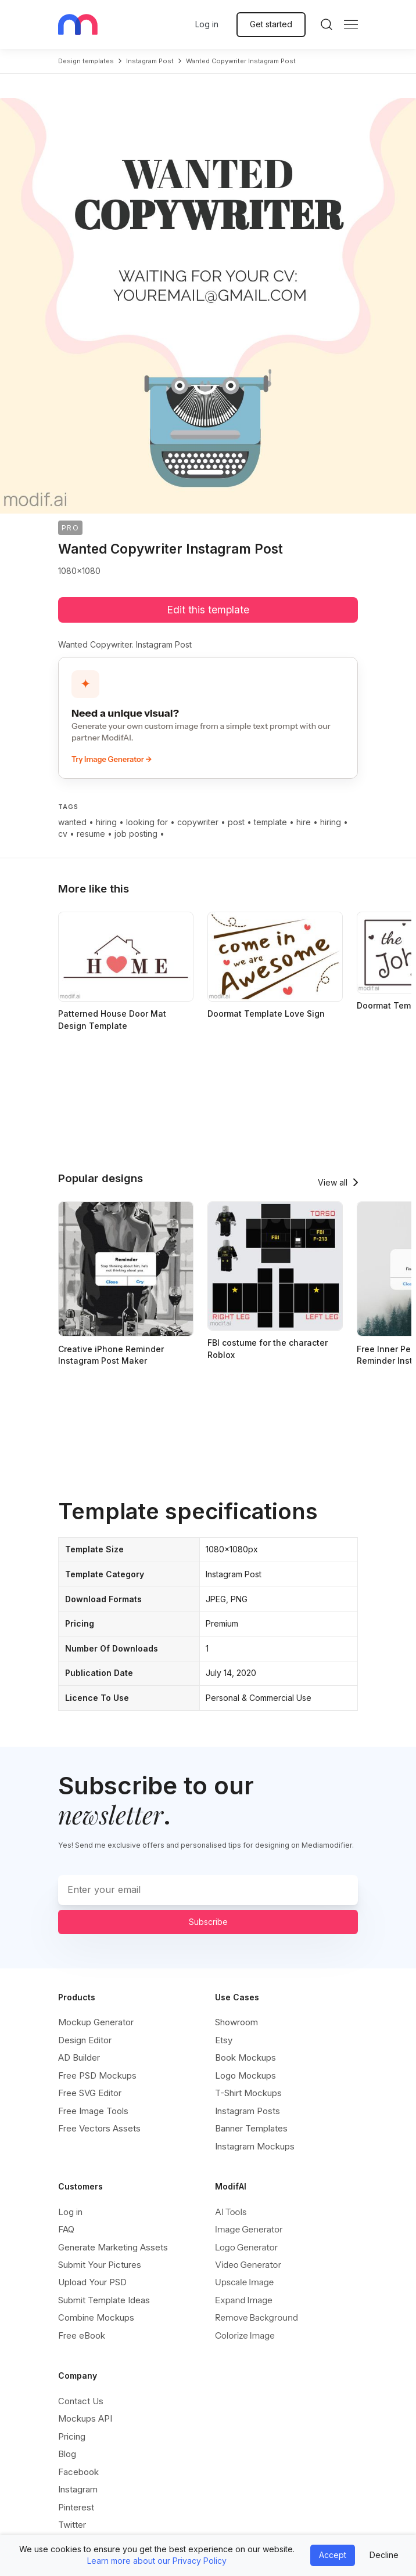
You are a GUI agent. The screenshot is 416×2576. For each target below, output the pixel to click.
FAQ (66, 2229)
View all (332, 1182)
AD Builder (79, 2057)
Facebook (78, 2471)
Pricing (71, 2436)
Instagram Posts (247, 2110)
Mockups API (85, 2418)
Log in (206, 24)
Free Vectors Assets (99, 2128)
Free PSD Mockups (97, 2075)
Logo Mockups (245, 2075)
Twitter (72, 2524)
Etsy (223, 2040)
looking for (147, 822)
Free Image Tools (93, 2110)
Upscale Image (244, 2282)
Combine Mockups (96, 2317)
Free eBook (81, 2335)
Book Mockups (245, 2057)
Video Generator (248, 2264)
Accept (332, 2555)
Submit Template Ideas (104, 2300)
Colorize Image (245, 2335)
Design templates (86, 61)
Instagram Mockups (255, 2146)
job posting (135, 834)
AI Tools (230, 2211)
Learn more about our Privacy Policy (157, 2561)
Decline (384, 2555)
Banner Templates (251, 2128)
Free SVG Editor (89, 2092)
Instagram (78, 2489)
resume (91, 834)
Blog (67, 2453)
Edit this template (208, 610)
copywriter (197, 822)
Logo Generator (246, 2247)
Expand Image (243, 2300)
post (236, 822)
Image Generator (249, 2229)
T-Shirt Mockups (248, 2092)
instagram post (150, 61)
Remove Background (256, 2317)
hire (303, 822)
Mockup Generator (96, 2022)
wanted (72, 822)
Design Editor (85, 2040)
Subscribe (208, 1922)
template (270, 822)
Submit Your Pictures (99, 2264)
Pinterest (76, 2507)
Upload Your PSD (92, 2282)
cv (62, 834)
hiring (106, 822)
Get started (271, 24)
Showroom (236, 2022)
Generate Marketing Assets (113, 2247)
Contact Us (80, 2401)
